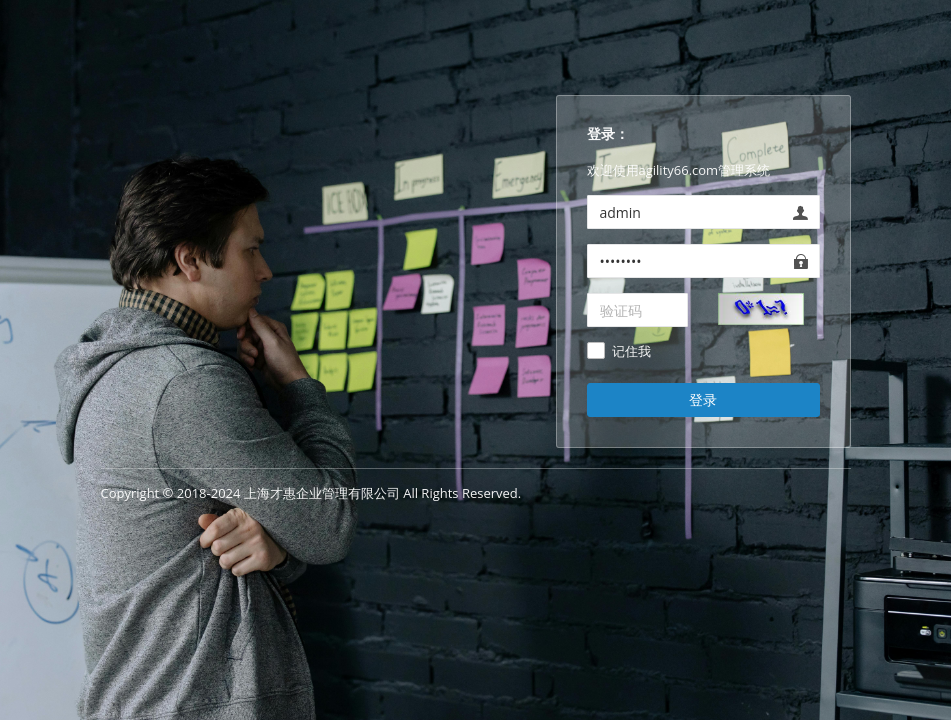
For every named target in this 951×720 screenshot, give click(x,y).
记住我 (631, 352)
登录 (703, 399)
